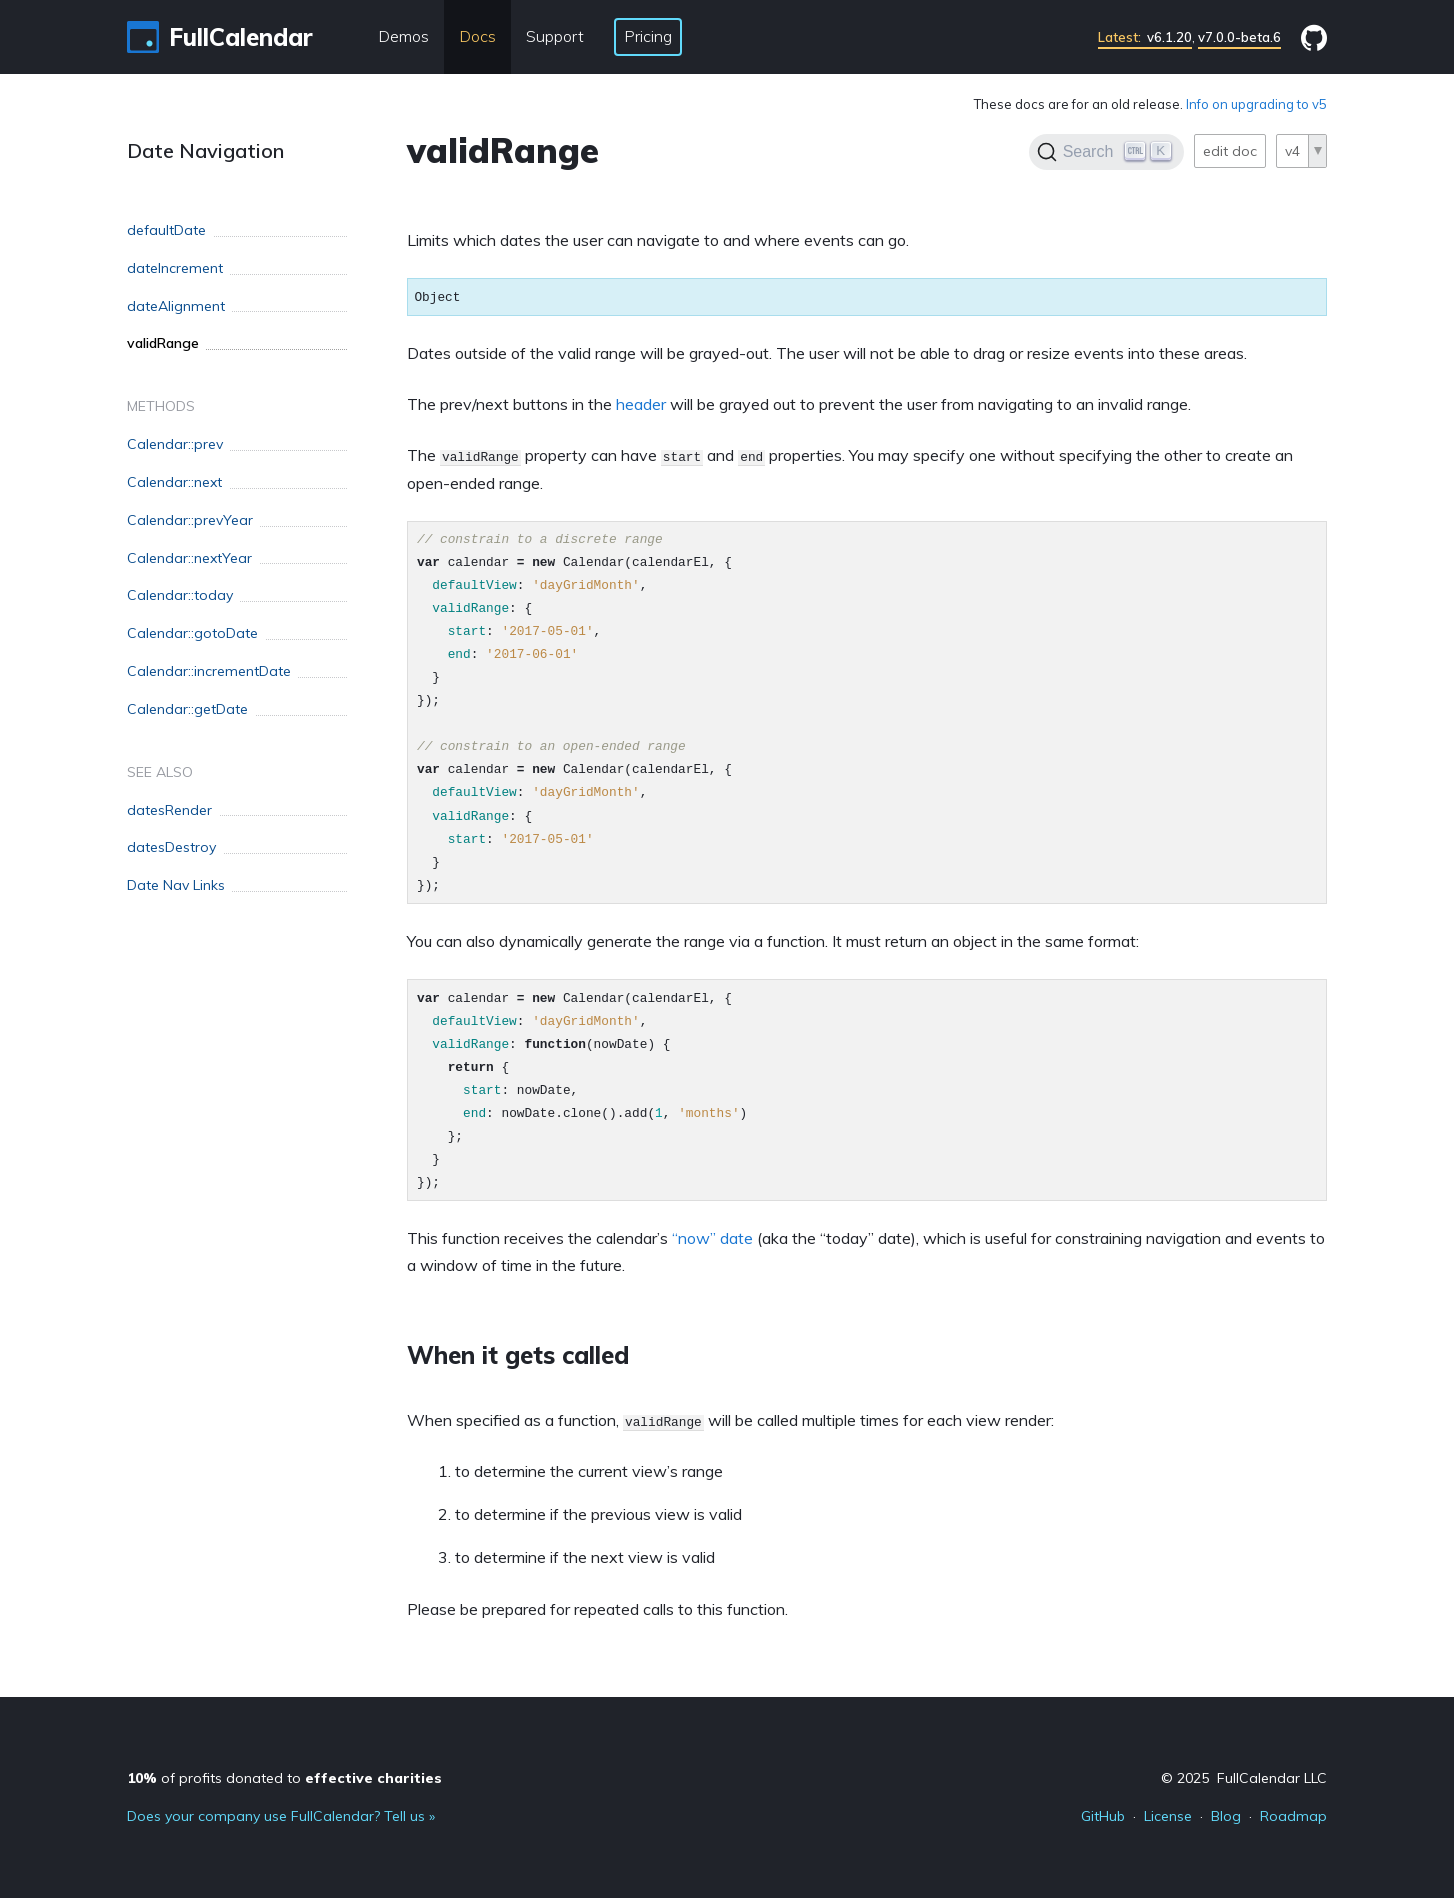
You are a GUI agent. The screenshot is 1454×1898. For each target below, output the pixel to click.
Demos (403, 36)
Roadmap (1293, 1816)
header (641, 404)
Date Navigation (205, 150)
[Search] (1106, 152)
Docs (477, 36)
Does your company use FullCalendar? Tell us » (281, 1816)
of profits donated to (284, 1778)
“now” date (712, 1238)
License (1168, 1816)
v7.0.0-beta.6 (1239, 37)
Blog (1226, 1816)
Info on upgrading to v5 (1256, 104)
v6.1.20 (1145, 37)
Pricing (648, 36)
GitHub (1103, 1816)
